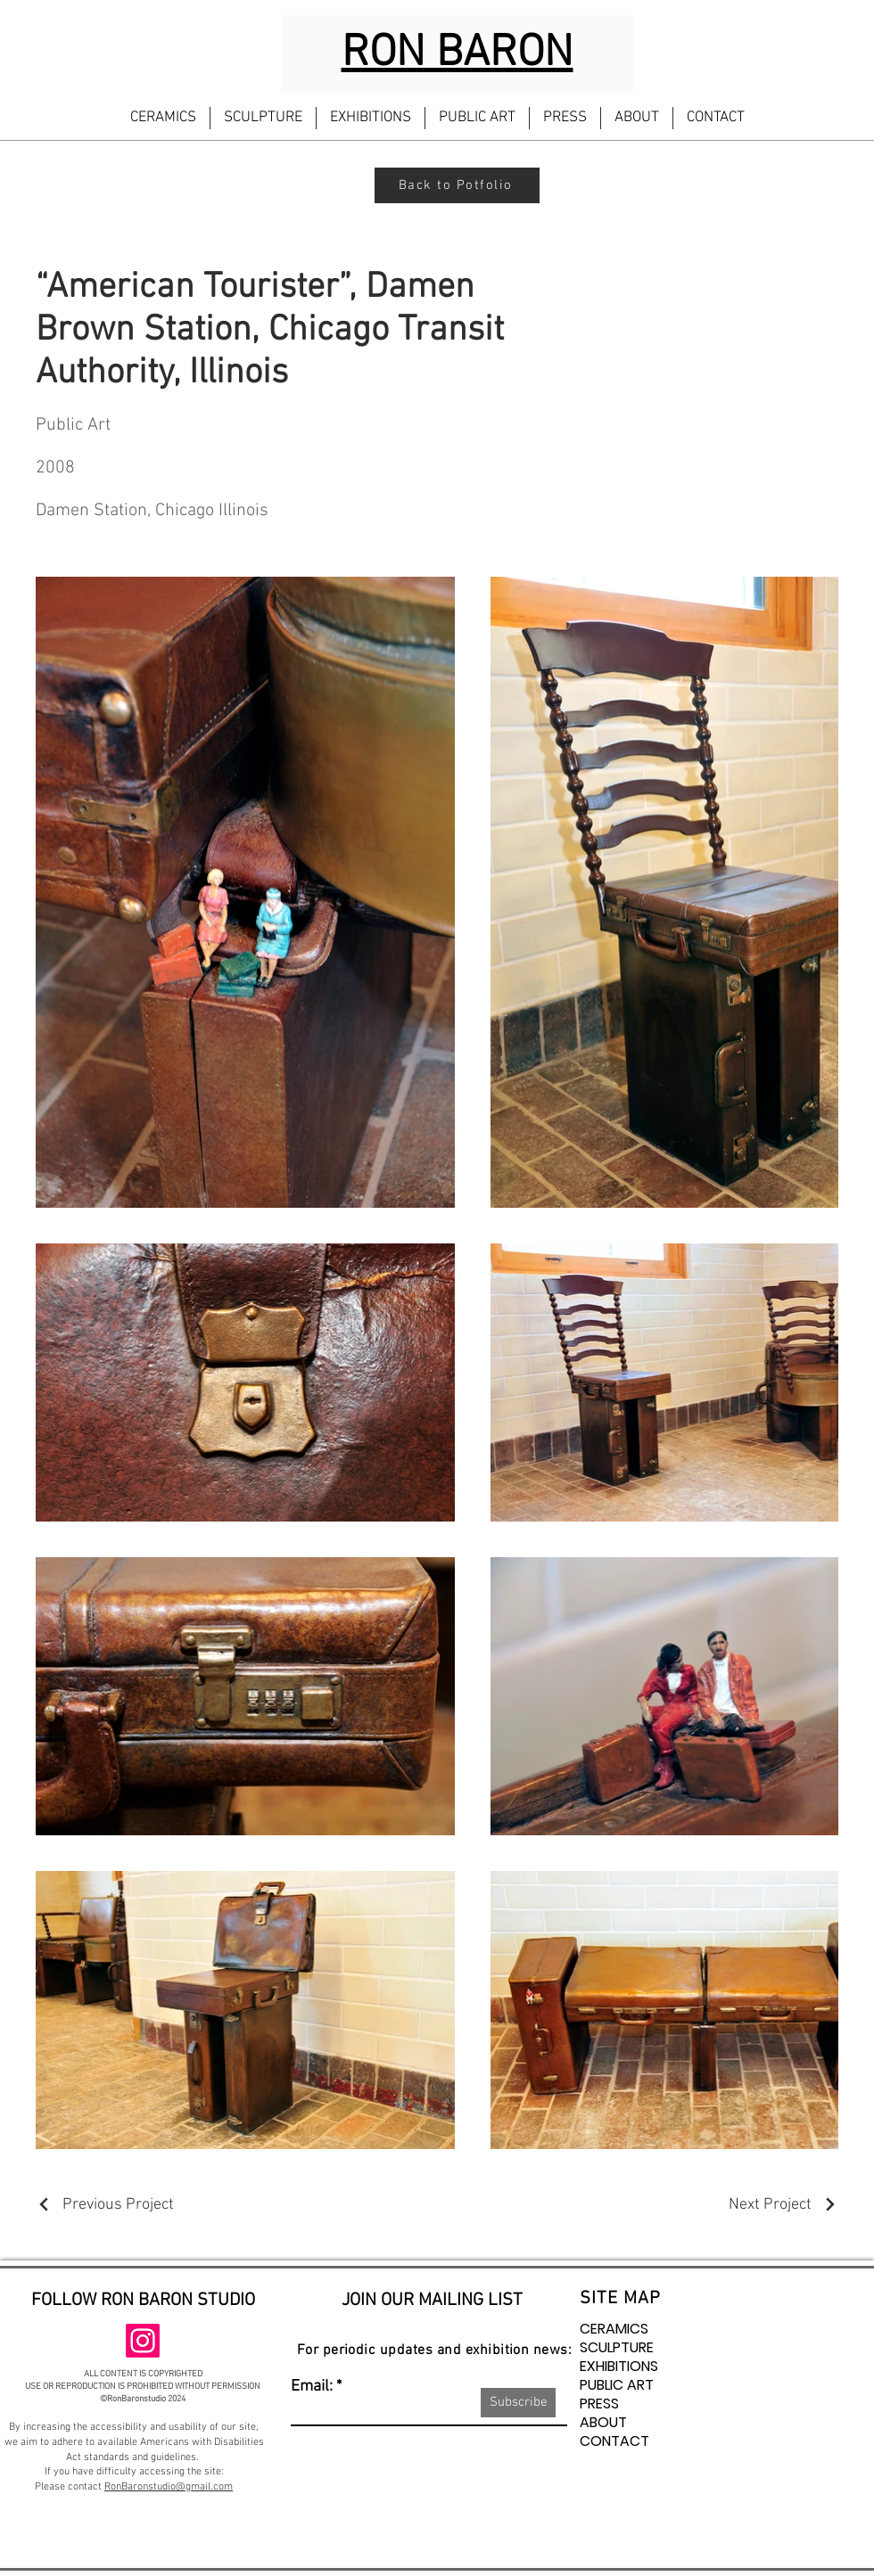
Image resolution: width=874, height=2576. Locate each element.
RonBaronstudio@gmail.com (168, 2487)
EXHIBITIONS (619, 2366)
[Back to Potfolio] (457, 185)
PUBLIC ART (617, 2384)
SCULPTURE (617, 2347)
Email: (312, 2387)
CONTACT (614, 2441)
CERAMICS (614, 2328)
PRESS (599, 2403)
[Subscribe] (518, 2402)
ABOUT (603, 2422)
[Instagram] (143, 2341)
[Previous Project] (105, 2205)
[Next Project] (783, 2205)
